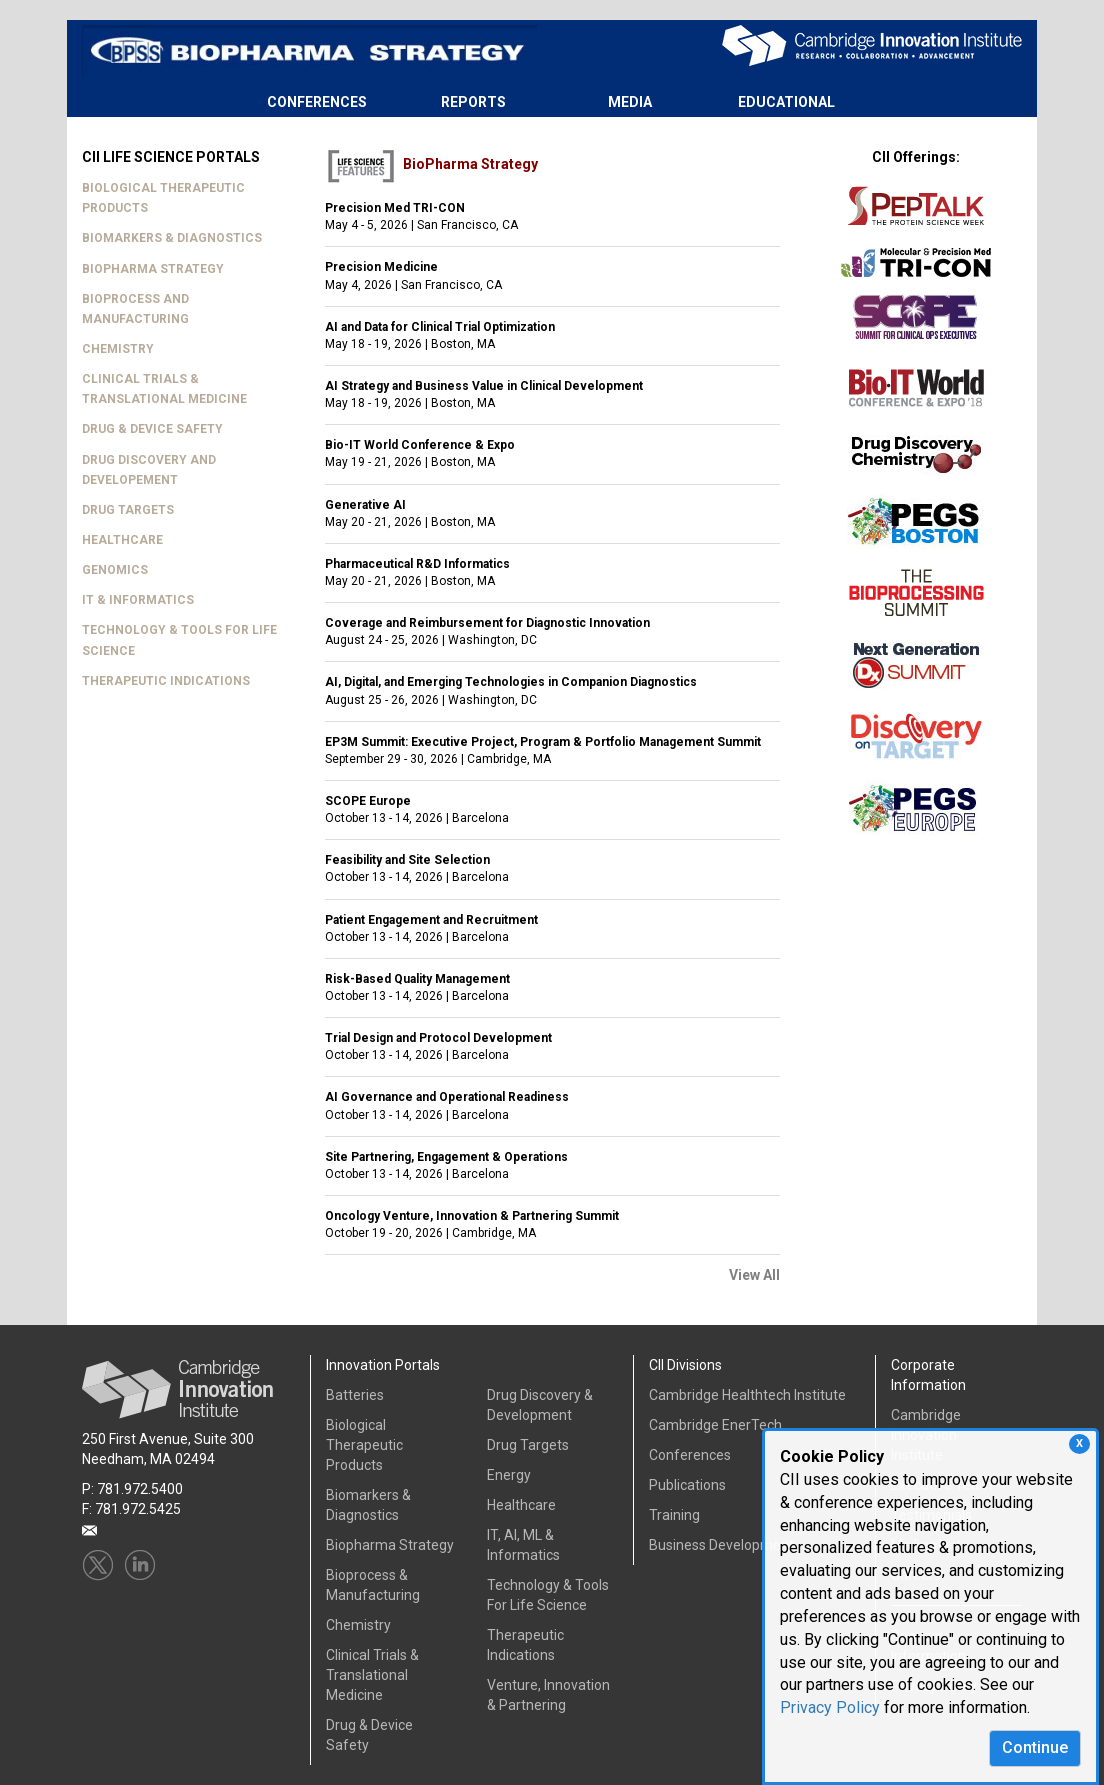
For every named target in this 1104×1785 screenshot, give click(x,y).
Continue (1035, 1747)
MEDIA (630, 102)
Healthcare (521, 1505)
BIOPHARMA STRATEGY (153, 269)
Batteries (355, 1395)
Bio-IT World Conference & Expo (420, 445)
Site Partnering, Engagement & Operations (446, 1157)
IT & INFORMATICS (138, 600)
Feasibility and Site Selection (407, 860)
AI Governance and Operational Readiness (447, 1097)
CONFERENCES (317, 102)
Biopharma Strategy (390, 1545)
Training (674, 1515)
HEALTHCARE (122, 540)
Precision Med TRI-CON (395, 208)
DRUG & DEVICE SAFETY (152, 429)
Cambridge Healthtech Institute (747, 1395)
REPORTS (473, 102)
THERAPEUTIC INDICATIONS (166, 681)
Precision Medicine (381, 267)
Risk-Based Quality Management (417, 979)
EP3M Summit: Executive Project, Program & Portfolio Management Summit (543, 742)
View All (754, 1275)
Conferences (690, 1455)
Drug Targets (528, 1445)
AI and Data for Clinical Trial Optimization (440, 327)
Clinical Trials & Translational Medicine (372, 1675)
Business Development (721, 1545)
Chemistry (358, 1625)
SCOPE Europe (368, 801)
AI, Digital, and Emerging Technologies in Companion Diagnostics (511, 682)
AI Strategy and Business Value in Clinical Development (484, 386)
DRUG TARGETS (128, 510)
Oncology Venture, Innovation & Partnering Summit (472, 1216)
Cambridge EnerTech (715, 1425)
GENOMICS (115, 570)
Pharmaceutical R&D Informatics (417, 564)
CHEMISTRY (118, 349)
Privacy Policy (830, 1707)
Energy (509, 1475)
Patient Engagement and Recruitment (431, 920)
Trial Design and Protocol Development (438, 1038)
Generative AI (365, 505)
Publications (687, 1485)
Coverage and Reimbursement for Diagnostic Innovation (487, 623)
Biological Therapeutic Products (364, 1445)
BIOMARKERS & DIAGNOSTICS (172, 238)
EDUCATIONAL (786, 102)
